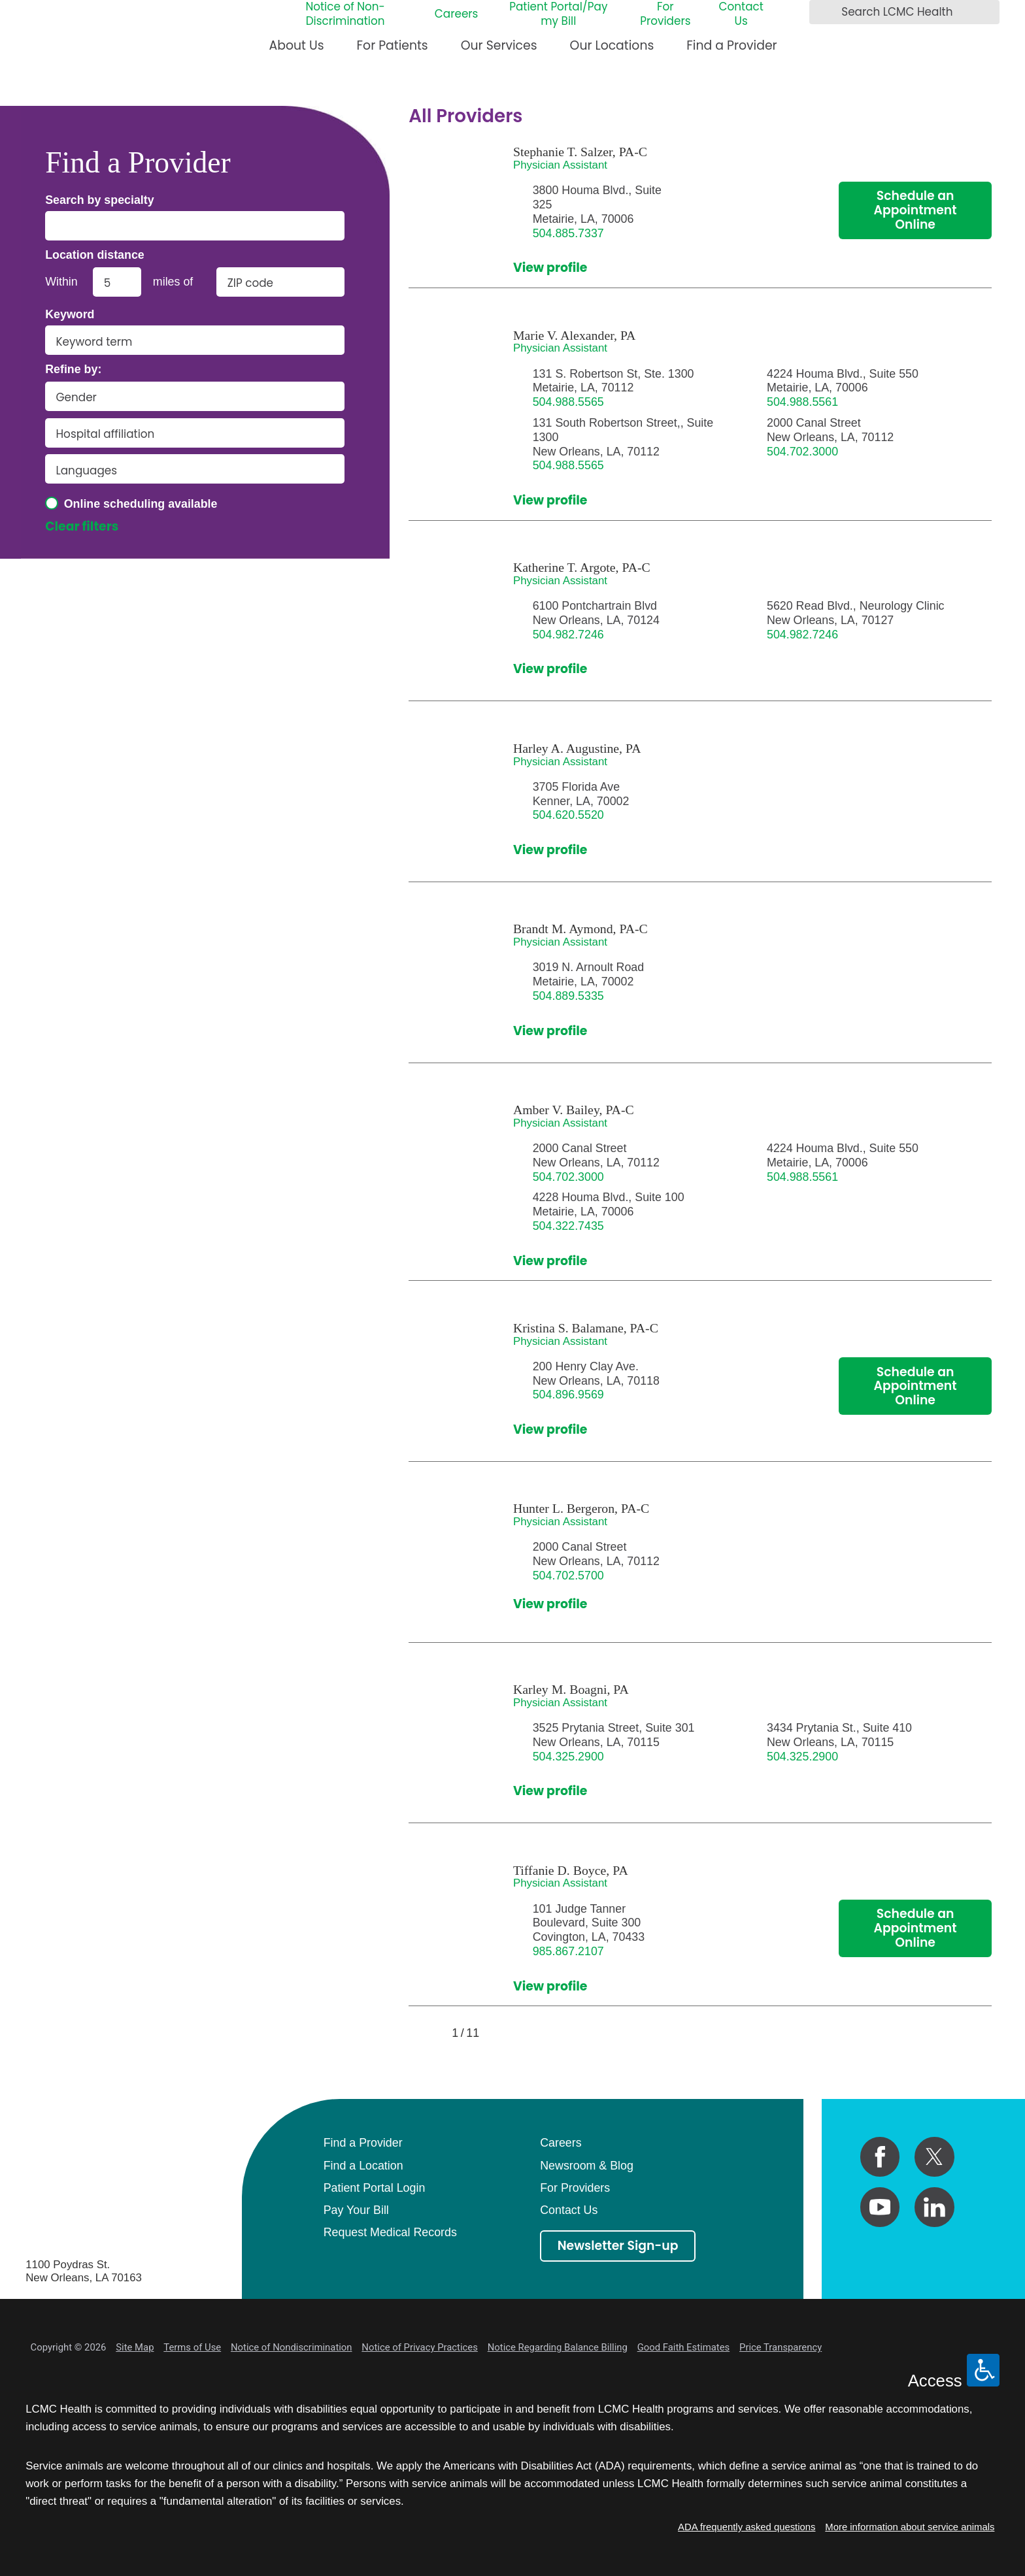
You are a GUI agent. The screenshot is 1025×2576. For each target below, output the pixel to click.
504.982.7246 (568, 634)
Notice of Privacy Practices (419, 2347)
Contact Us (740, 14)
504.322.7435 (568, 1225)
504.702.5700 (568, 1575)
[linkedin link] (934, 2207)
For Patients (392, 45)
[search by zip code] (280, 282)
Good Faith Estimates (683, 2347)
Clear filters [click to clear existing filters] (81, 527)
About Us (296, 45)
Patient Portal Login (375, 2187)
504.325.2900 (568, 1756)
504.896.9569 (568, 1394)
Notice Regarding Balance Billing (558, 2347)
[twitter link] (934, 2157)
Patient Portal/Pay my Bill (558, 14)
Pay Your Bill (356, 2210)
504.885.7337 (568, 233)
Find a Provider (731, 45)
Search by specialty (99, 200)
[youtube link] (880, 2207)
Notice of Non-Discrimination (344, 14)
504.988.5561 (802, 401)
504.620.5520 (568, 814)
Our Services (499, 45)
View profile (550, 268)
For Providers (665, 14)
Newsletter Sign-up (618, 2245)
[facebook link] (880, 2157)
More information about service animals (909, 2527)
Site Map (135, 2347)
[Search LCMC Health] (823, 12)
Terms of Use (192, 2347)
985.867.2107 (568, 1951)
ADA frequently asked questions (746, 2527)
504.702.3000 (802, 451)
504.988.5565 (568, 401)
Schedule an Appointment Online (915, 210)
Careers (457, 14)
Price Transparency (780, 2347)
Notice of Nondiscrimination (291, 2347)
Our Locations (612, 45)
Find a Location (363, 2165)
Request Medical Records (390, 2232)
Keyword (69, 315)
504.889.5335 (568, 995)
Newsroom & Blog (586, 2165)
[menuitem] (296, 51)
